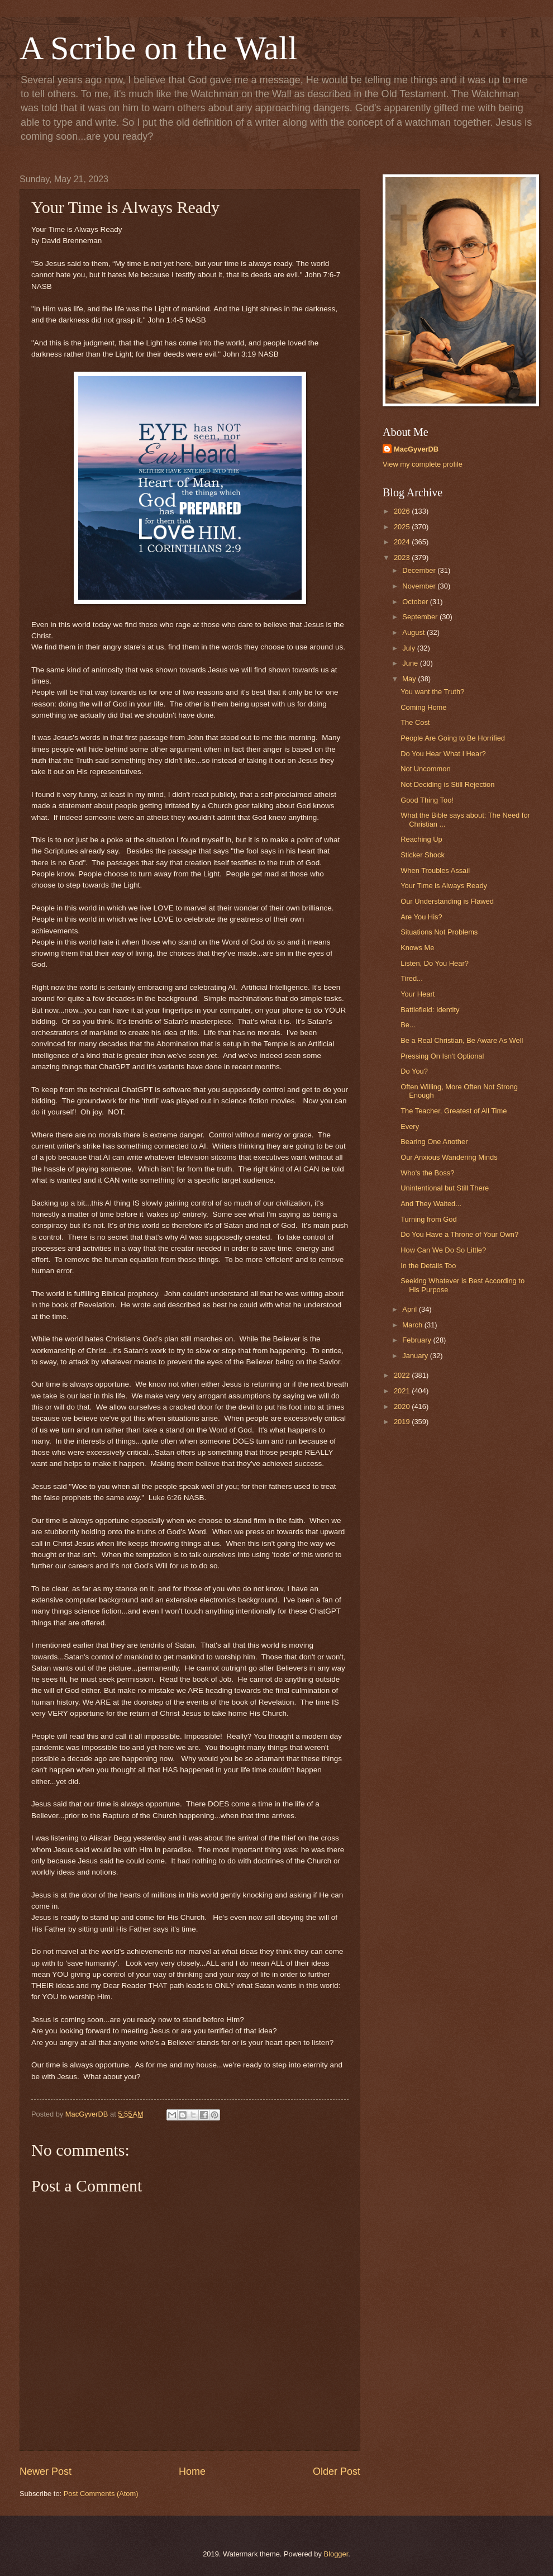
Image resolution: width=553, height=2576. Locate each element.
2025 (403, 527)
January (416, 1355)
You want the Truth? (432, 691)
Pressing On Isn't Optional (442, 1056)
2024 (403, 542)
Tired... (412, 978)
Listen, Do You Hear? (435, 963)
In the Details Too (428, 1265)
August (414, 632)
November (419, 586)
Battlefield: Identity (430, 1009)
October (416, 601)
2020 (403, 1406)
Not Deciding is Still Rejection (447, 784)
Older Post (336, 2471)
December (419, 570)
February (417, 1340)
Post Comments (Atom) (101, 2493)
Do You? (414, 1071)
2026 (403, 511)
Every (410, 1126)
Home (192, 2471)
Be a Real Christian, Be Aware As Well (462, 1040)
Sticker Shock (423, 855)
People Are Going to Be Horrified (453, 738)
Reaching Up (421, 839)
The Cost (415, 722)
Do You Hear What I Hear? (443, 753)
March (413, 1325)
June (411, 663)
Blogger (336, 2554)
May (410, 679)
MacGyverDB (416, 449)
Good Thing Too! (427, 800)
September (421, 617)
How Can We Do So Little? (443, 1250)
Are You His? (421, 917)
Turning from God (428, 1219)
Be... (408, 1025)
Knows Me (417, 947)
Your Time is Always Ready (444, 885)
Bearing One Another (434, 1141)
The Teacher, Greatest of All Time (454, 1111)
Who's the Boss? (427, 1173)
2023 (403, 557)
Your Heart (418, 994)
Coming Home (423, 707)
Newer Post (45, 2471)
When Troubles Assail (435, 870)
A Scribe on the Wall (158, 48)
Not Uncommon (425, 769)
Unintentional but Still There (445, 1188)
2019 (403, 1421)
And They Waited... (431, 1203)
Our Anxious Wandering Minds (449, 1157)
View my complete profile (423, 464)
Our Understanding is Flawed (447, 901)
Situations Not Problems (439, 932)
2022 (403, 1375)
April (410, 1309)
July (409, 648)
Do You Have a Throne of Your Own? (459, 1234)
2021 (403, 1391)
